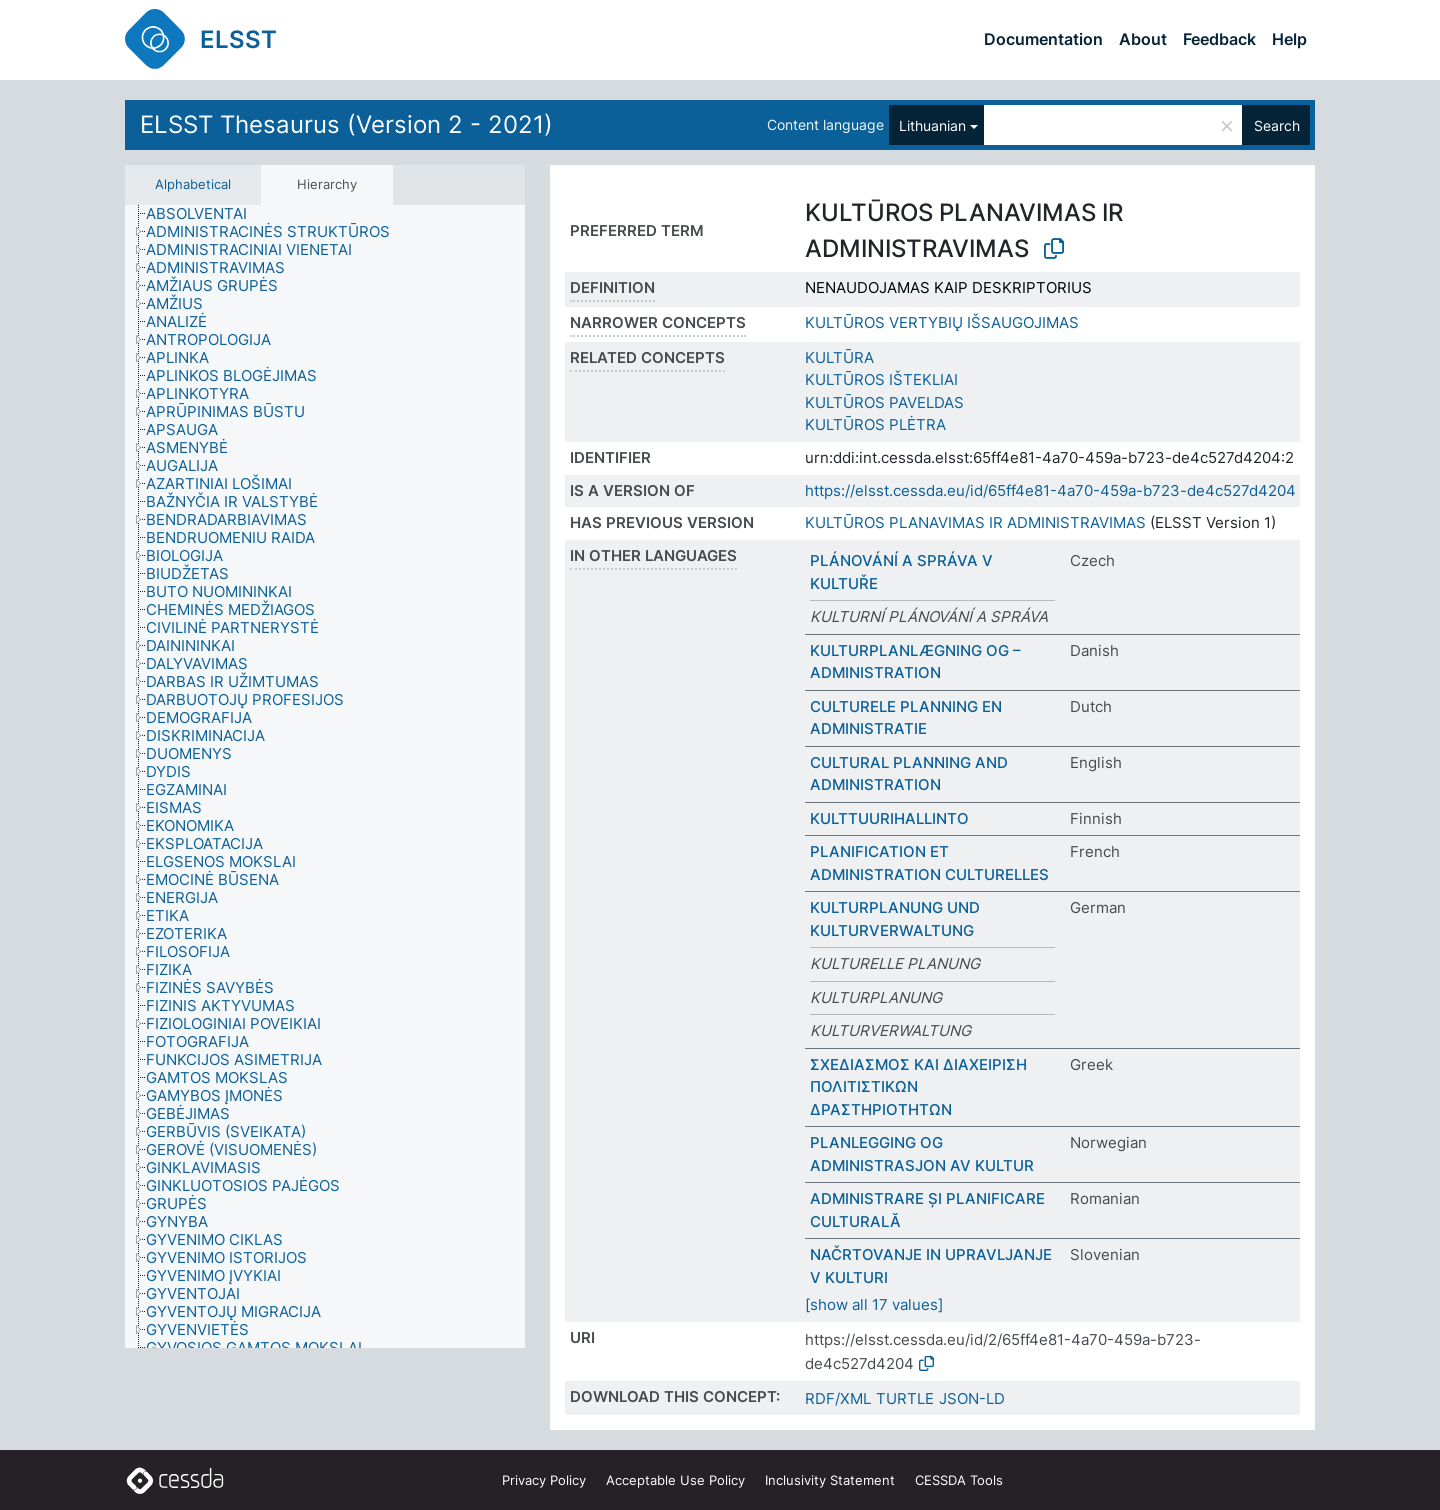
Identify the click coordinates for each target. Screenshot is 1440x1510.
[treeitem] (205, 214)
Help (1289, 39)
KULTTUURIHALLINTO (889, 818)
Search (1277, 125)
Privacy (544, 1480)
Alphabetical (193, 184)
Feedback (1219, 39)
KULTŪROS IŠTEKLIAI (881, 379)
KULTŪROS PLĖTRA (875, 424)
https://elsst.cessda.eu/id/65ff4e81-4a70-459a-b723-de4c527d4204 (1050, 490)
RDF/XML (838, 1398)
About (1143, 39)
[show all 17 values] (874, 1304)
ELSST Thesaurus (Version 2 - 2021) (346, 124)
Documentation (1043, 39)
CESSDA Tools (959, 1480)
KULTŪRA (839, 357)
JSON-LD (972, 1398)
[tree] (325, 777)
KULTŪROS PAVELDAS (884, 402)
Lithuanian (932, 125)
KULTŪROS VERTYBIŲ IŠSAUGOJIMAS (942, 322)
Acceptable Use (675, 1480)
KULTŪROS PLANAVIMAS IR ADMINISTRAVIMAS (975, 522)
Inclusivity (830, 1480)
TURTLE (905, 1398)
